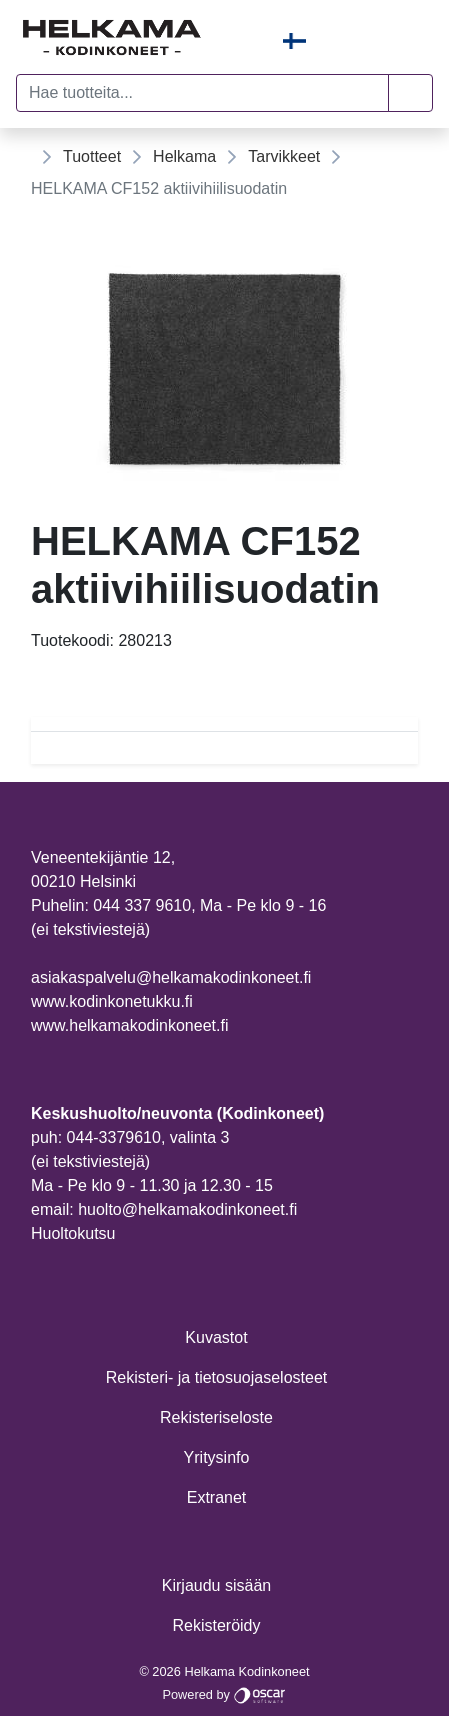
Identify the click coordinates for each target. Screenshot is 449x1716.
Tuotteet (92, 156)
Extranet (217, 1497)
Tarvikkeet (284, 156)
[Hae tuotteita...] (202, 93)
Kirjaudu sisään (216, 1585)
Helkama (184, 156)
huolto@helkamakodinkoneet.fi (187, 1209)
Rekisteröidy (216, 1625)
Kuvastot (216, 1337)
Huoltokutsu (73, 1233)
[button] (410, 93)
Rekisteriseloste (216, 1417)
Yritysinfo (217, 1457)
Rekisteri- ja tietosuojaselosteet (216, 1377)
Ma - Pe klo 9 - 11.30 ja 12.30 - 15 (152, 1185)
